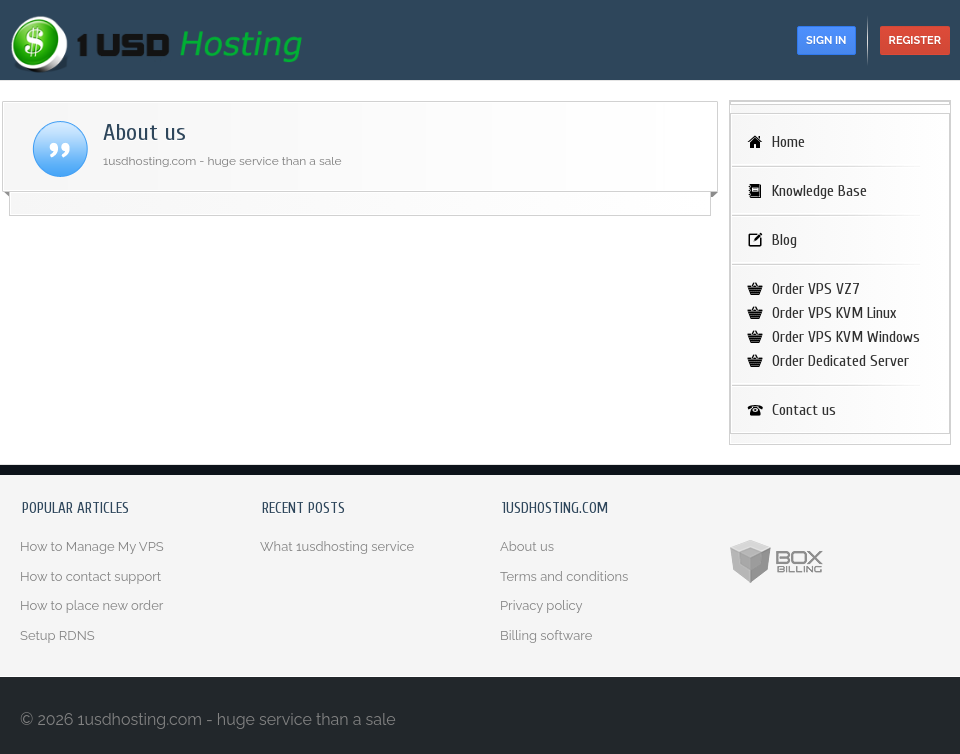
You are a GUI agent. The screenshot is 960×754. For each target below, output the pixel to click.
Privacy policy (541, 605)
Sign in (826, 40)
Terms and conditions (564, 576)
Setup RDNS (57, 635)
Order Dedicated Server (840, 361)
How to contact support (90, 576)
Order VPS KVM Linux (834, 313)
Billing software (546, 635)
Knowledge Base (819, 191)
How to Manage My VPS (92, 546)
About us (527, 546)
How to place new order (91, 605)
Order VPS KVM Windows (846, 337)
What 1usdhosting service (337, 546)
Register (915, 40)
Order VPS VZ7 (816, 289)
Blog (784, 240)
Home (788, 142)
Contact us (804, 410)
